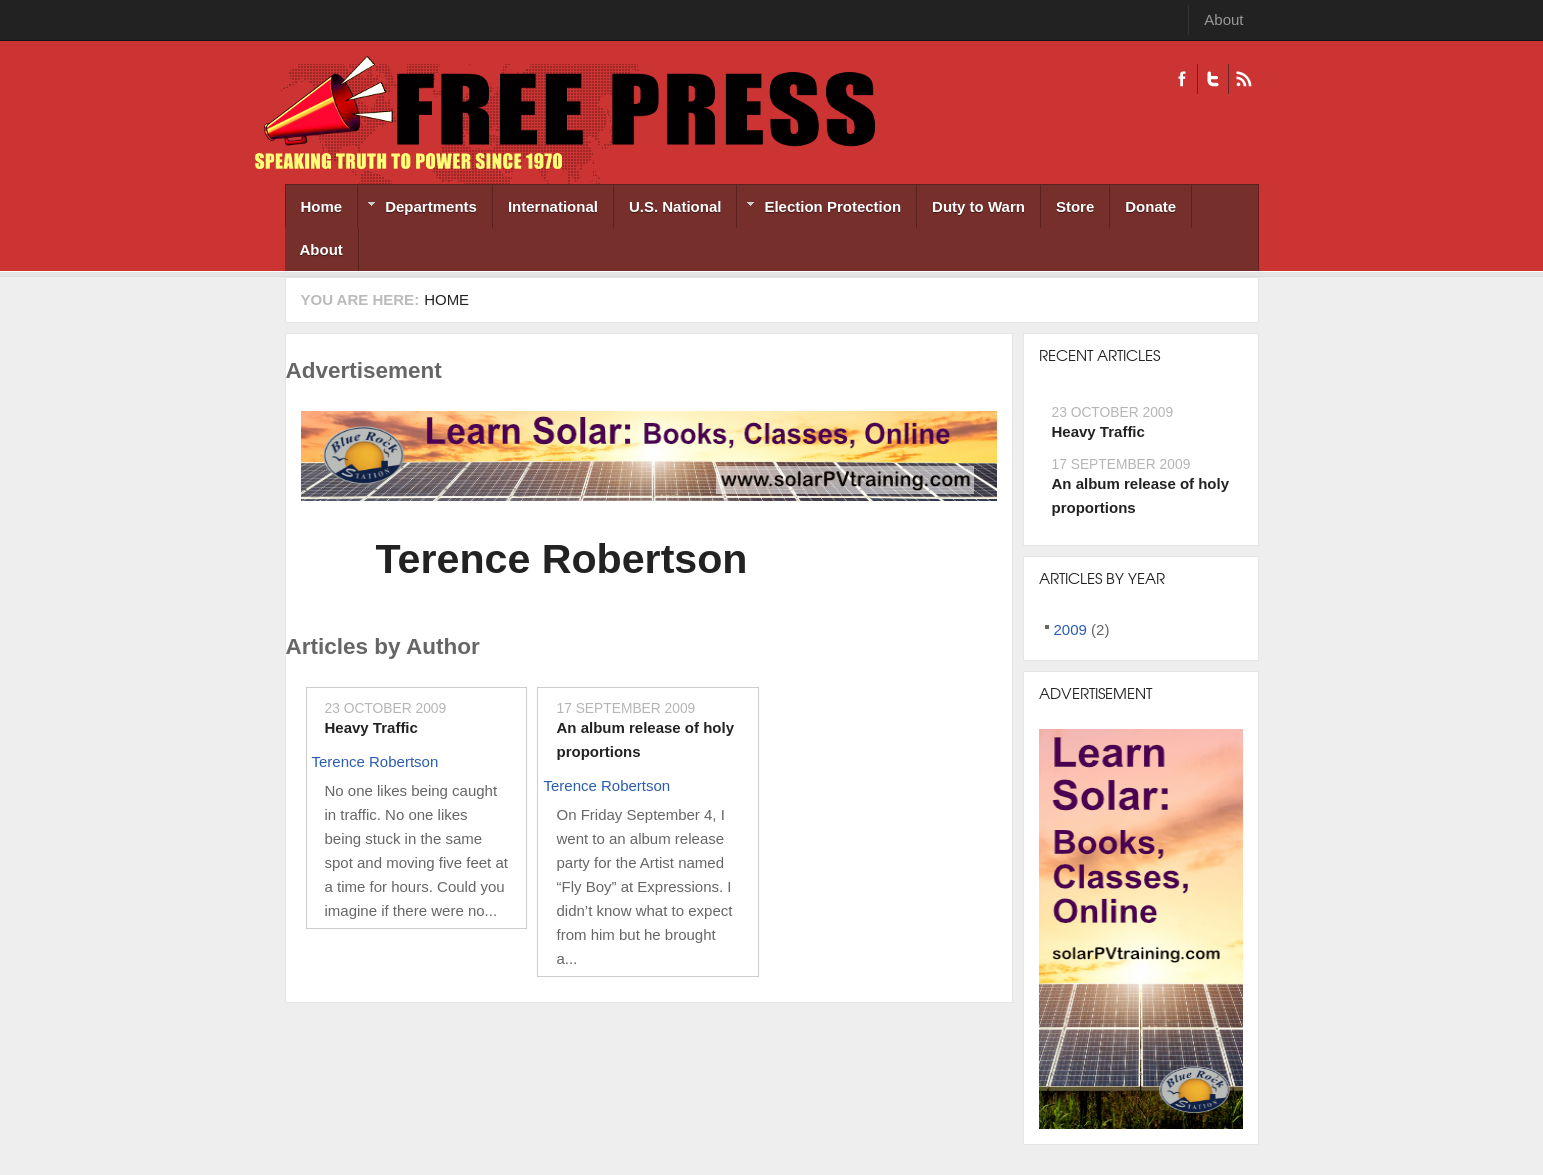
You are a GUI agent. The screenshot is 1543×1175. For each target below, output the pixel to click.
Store (1075, 206)
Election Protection (819, 208)
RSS (1243, 79)
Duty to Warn (978, 206)
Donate (1150, 206)
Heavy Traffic (371, 727)
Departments (417, 208)
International (553, 206)
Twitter (1212, 79)
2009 (1070, 629)
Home (322, 206)
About (1223, 19)
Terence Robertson (562, 559)
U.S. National (675, 206)
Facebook (1182, 79)
